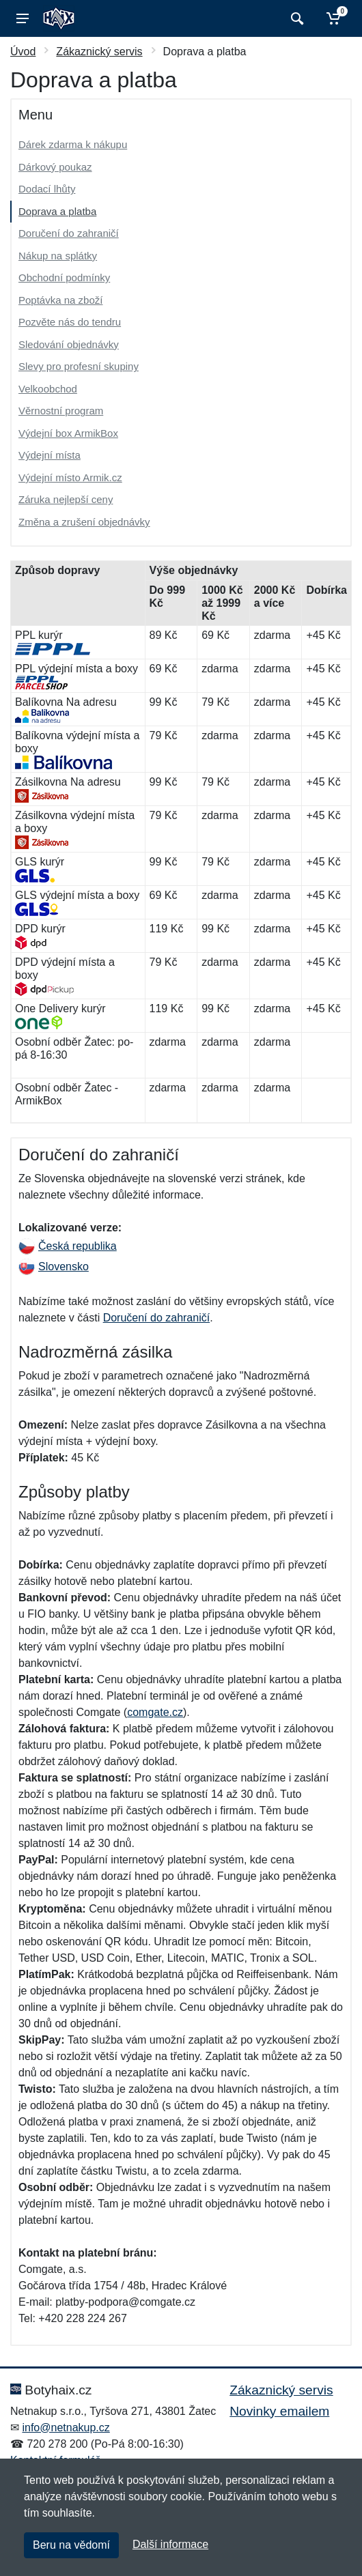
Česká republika (67, 1246)
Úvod (23, 51)
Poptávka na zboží (60, 300)
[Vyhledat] (295, 18)
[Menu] (22, 18)
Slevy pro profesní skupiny (78, 366)
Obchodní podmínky (64, 277)
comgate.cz (155, 1712)
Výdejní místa (49, 455)
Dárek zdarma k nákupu (72, 144)
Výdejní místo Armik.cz (70, 477)
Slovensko (53, 1266)
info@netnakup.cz (65, 2427)
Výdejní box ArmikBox (68, 433)
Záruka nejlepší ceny (65, 499)
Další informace (170, 2544)
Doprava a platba (57, 211)
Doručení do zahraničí (68, 233)
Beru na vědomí (71, 2545)
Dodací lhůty (46, 189)
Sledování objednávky (68, 344)
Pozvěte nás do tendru (69, 322)
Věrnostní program (60, 410)
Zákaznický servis (99, 51)
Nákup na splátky (57, 255)
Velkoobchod (47, 389)
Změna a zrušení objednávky (84, 522)
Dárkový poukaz (55, 167)
